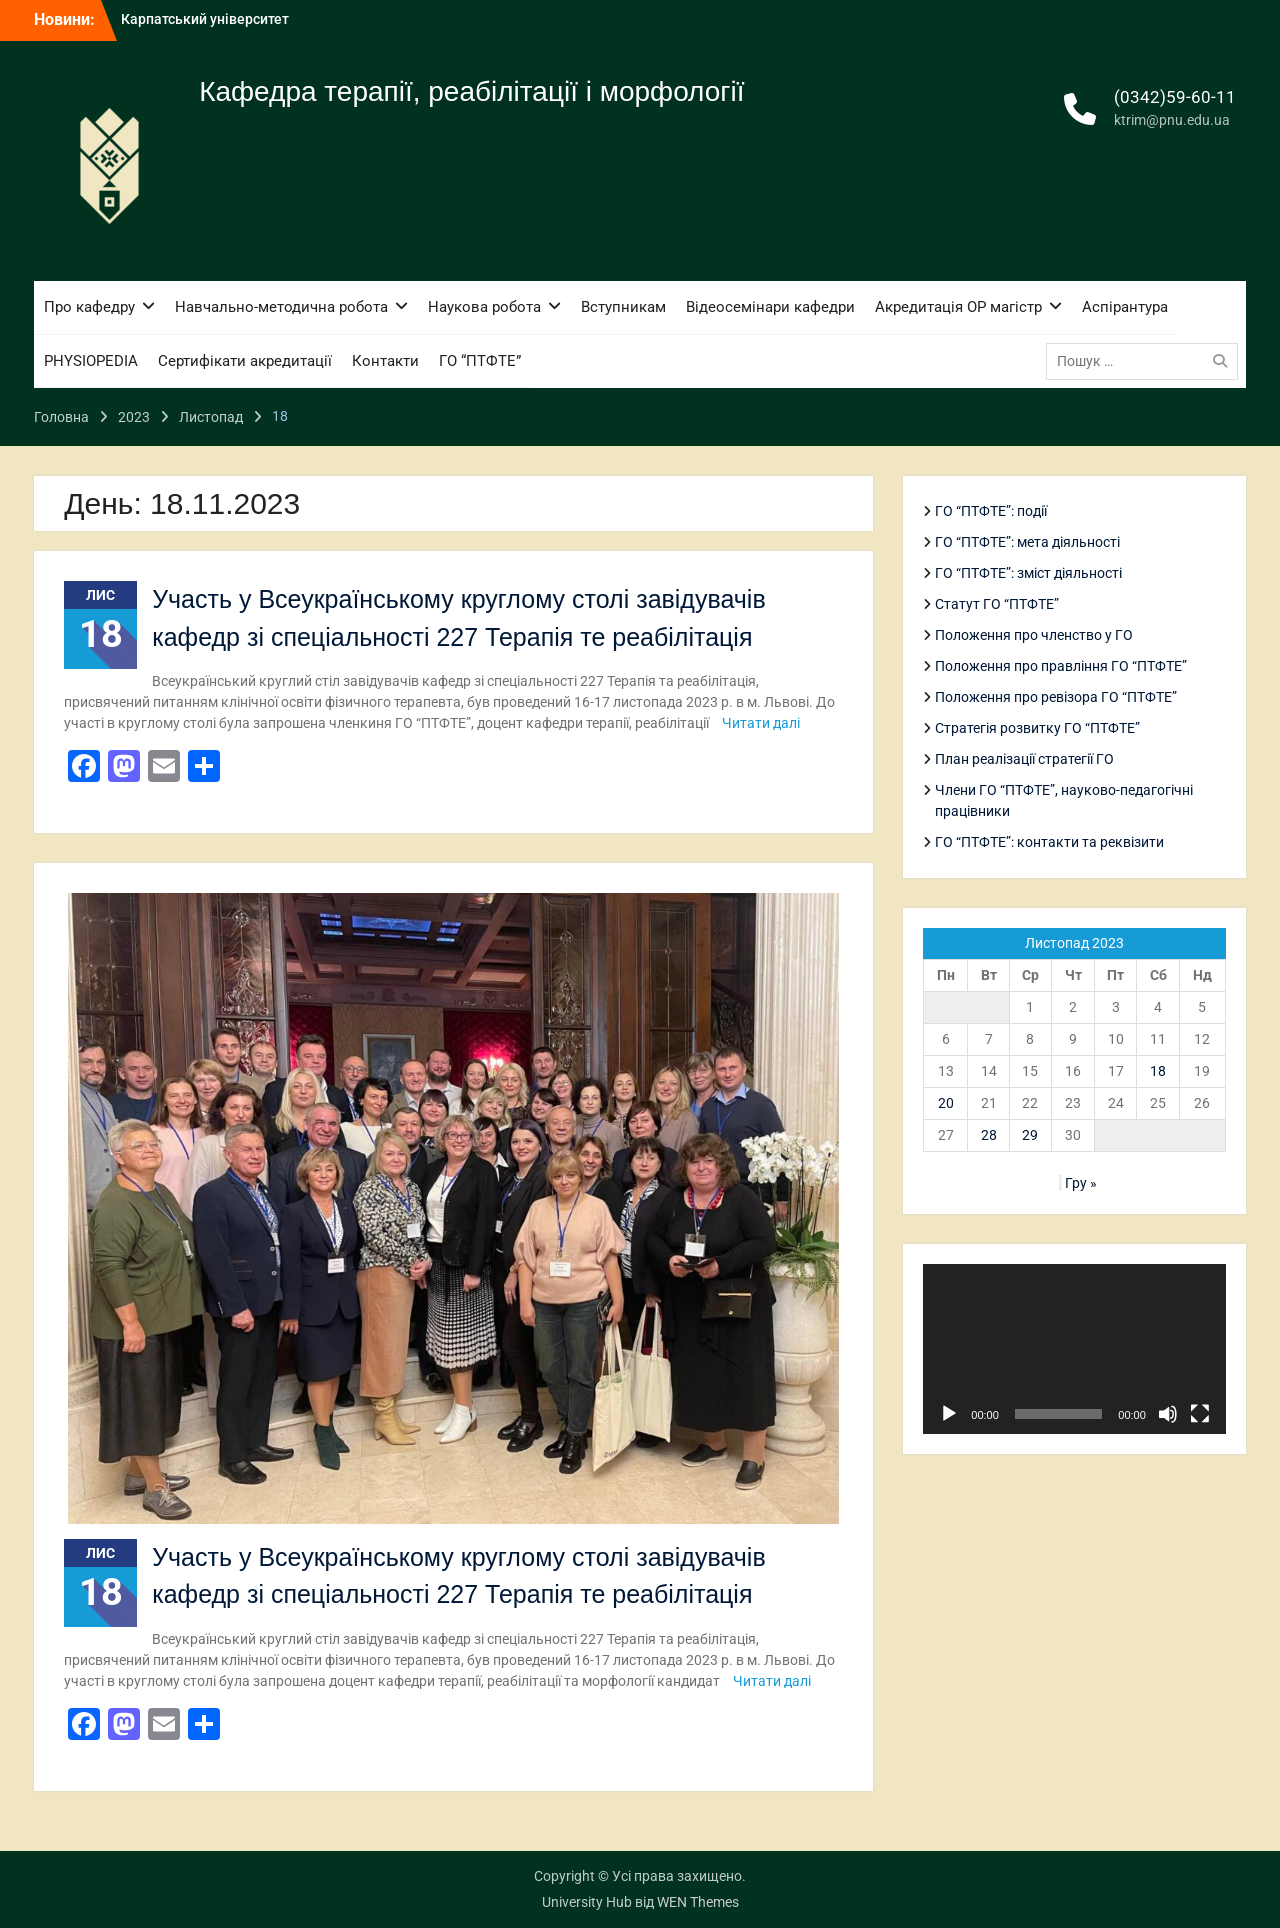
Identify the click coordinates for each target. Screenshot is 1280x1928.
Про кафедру (89, 307)
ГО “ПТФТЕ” (480, 361)
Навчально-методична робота (281, 307)
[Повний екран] (1200, 1414)
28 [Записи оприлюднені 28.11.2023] (989, 1135)
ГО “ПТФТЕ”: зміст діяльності (1028, 573)
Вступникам (623, 307)
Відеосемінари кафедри (770, 307)
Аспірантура (1125, 307)
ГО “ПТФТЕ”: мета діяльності (1027, 542)
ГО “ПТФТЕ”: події (991, 511)
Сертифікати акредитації (245, 361)
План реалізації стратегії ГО (1024, 759)
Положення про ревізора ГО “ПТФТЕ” (1056, 697)
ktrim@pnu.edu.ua (1172, 120)
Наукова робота (484, 307)
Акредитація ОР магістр (958, 307)
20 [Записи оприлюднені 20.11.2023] (946, 1103)
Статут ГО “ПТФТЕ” (997, 604)
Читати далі (761, 723)
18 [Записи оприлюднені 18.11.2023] (1158, 1071)
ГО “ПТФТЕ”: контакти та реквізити (1049, 842)
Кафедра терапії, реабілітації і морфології (471, 91)
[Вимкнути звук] (1168, 1414)
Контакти (385, 361)
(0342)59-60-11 (1175, 97)
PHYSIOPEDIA (91, 361)
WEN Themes (698, 1902)
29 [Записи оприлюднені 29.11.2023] (1030, 1135)
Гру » (1081, 1183)
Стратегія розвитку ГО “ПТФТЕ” (1037, 728)
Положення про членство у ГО (1034, 635)
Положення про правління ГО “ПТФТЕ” (1061, 666)
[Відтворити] (949, 1414)
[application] (1074, 1349)
